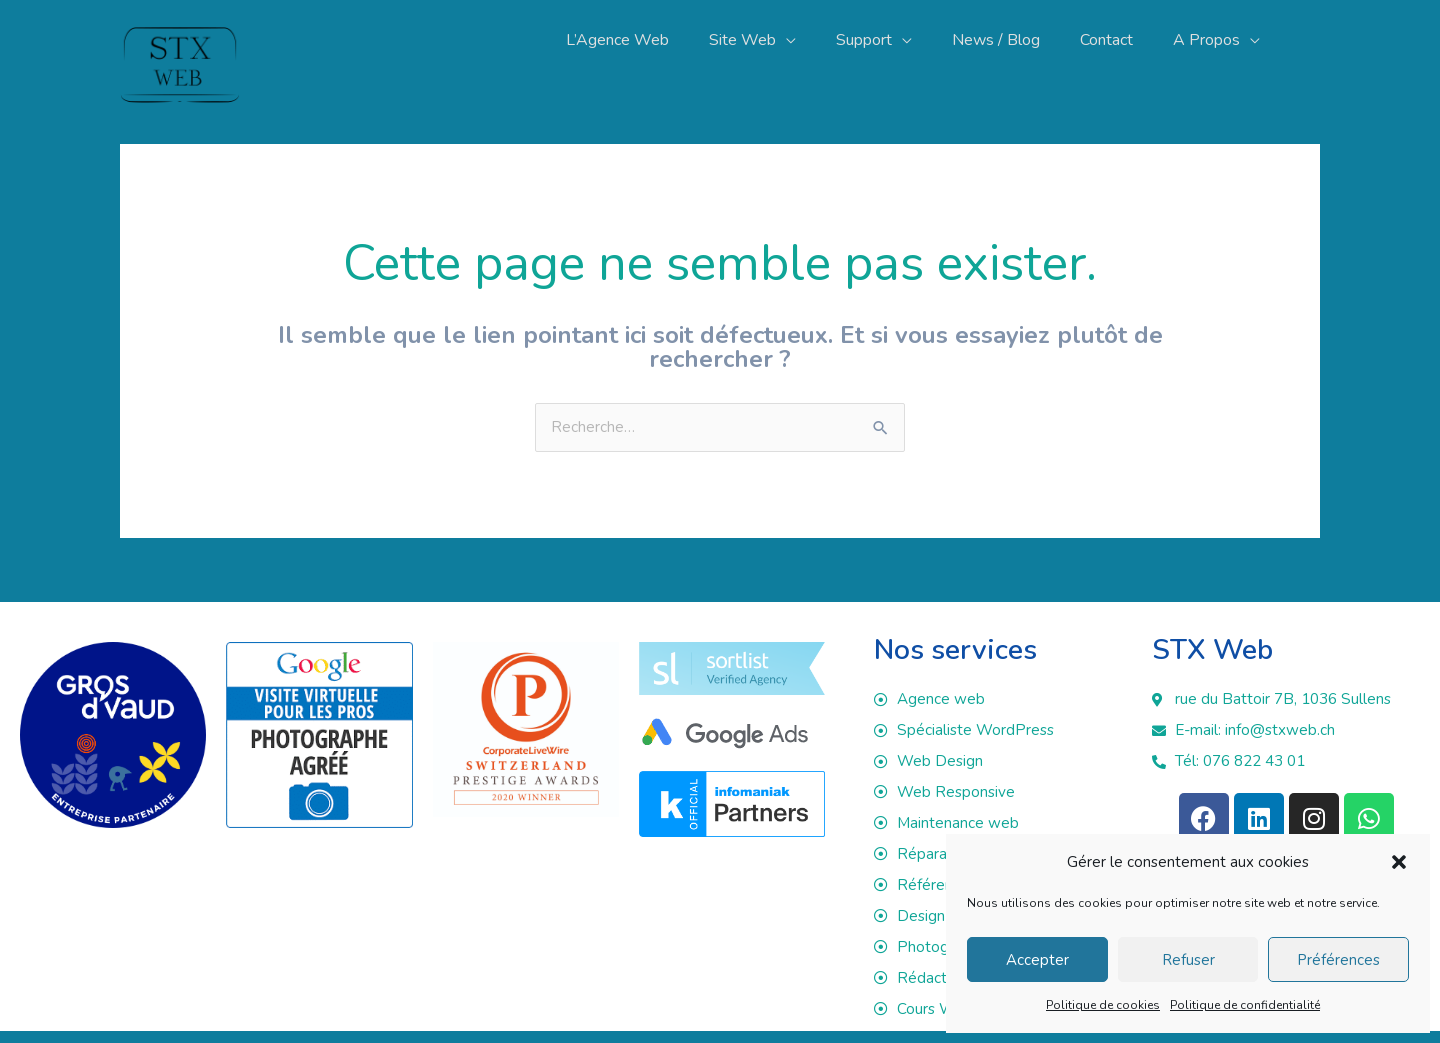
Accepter (1037, 960)
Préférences (1338, 960)
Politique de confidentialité (1245, 1005)
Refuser (1188, 960)
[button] (1399, 862)
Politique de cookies (1103, 1005)
